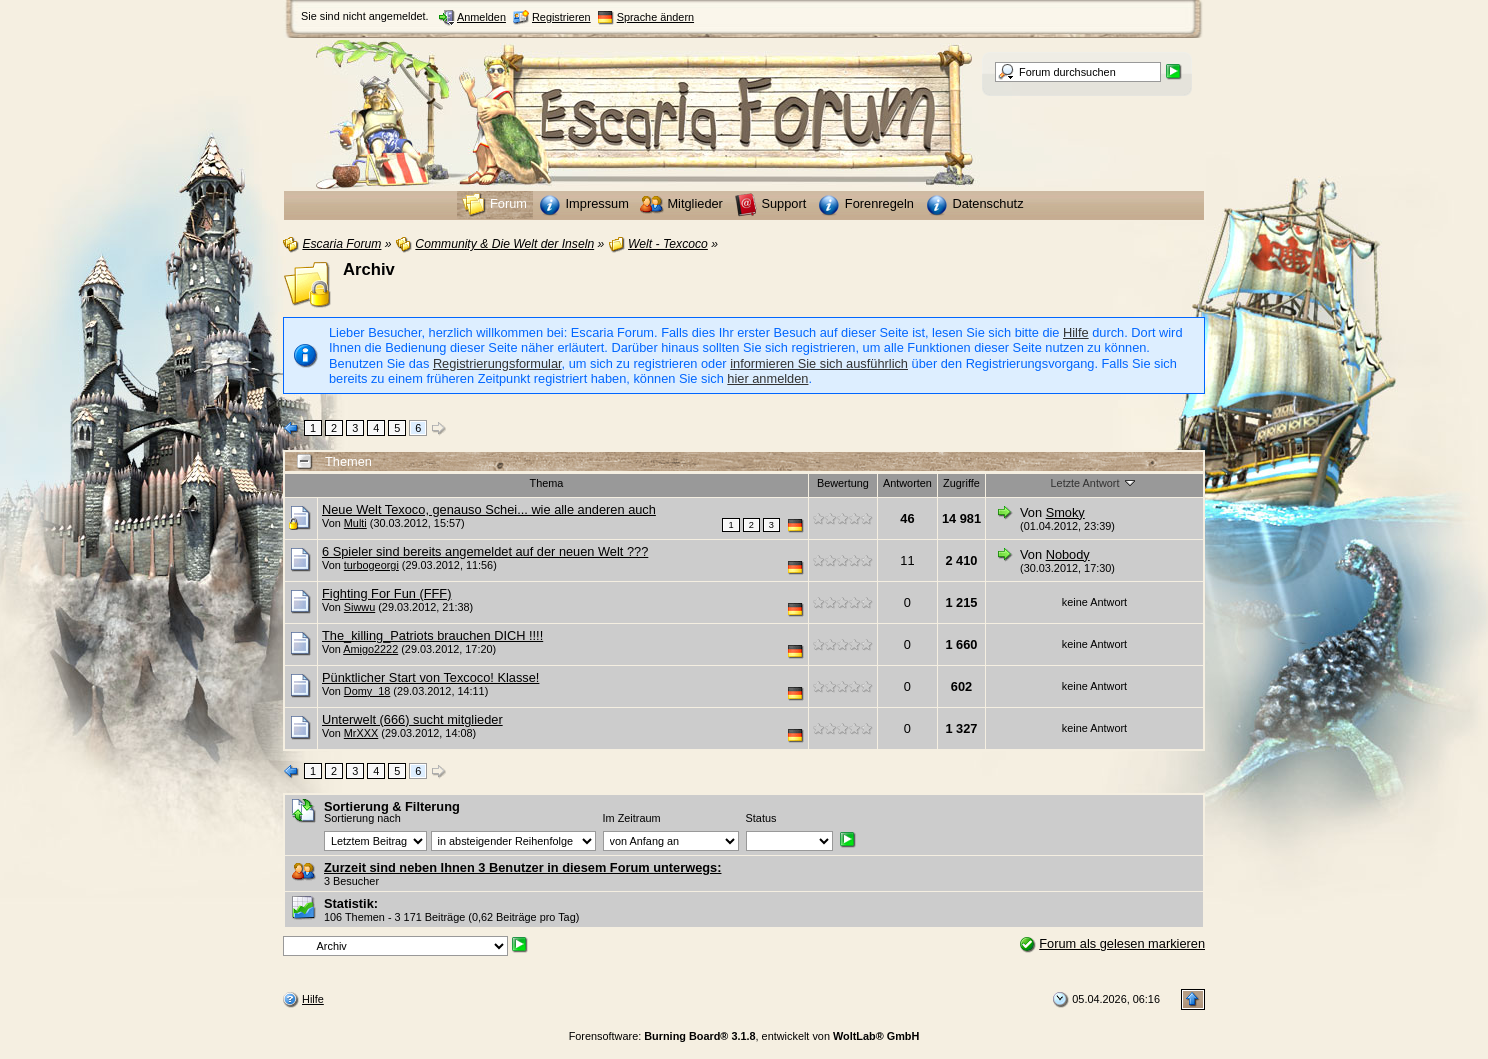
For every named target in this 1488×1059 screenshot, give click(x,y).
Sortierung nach (362, 818)
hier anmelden (767, 378)
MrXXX (361, 733)
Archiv (369, 269)
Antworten (907, 483)
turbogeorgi (371, 565)
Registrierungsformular (497, 363)
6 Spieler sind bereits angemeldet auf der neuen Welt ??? (485, 551)
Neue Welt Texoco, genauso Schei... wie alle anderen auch (489, 509)
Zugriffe (961, 483)
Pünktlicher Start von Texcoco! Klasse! (430, 677)
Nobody (1068, 554)
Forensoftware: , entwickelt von (744, 1036)
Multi (355, 523)
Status (761, 818)
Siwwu (359, 607)
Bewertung (843, 483)
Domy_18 (367, 691)
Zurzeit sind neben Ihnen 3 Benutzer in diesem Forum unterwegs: (522, 867)
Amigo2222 (370, 649)
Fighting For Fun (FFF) (386, 593)
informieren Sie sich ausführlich (819, 363)
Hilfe (1076, 332)
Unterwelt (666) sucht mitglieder (412, 719)
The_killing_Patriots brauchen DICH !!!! (432, 635)
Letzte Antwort (1095, 482)
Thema (547, 483)
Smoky (1065, 512)
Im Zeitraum (632, 818)
